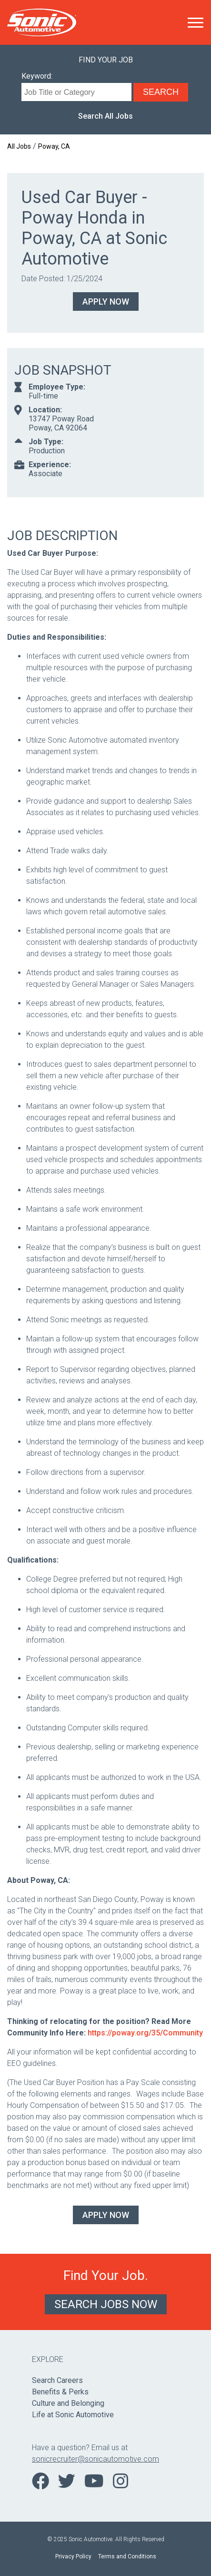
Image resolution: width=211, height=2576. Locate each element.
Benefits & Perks (60, 2391)
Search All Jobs (105, 116)
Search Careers (57, 2380)
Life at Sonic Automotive (73, 2414)
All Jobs (19, 146)
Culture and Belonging (68, 2403)
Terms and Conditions (127, 2556)
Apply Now (105, 301)
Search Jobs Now (105, 2304)
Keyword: (36, 76)
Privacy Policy (73, 2556)
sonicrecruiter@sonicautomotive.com (95, 2459)
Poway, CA (54, 146)
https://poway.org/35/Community (145, 2032)
